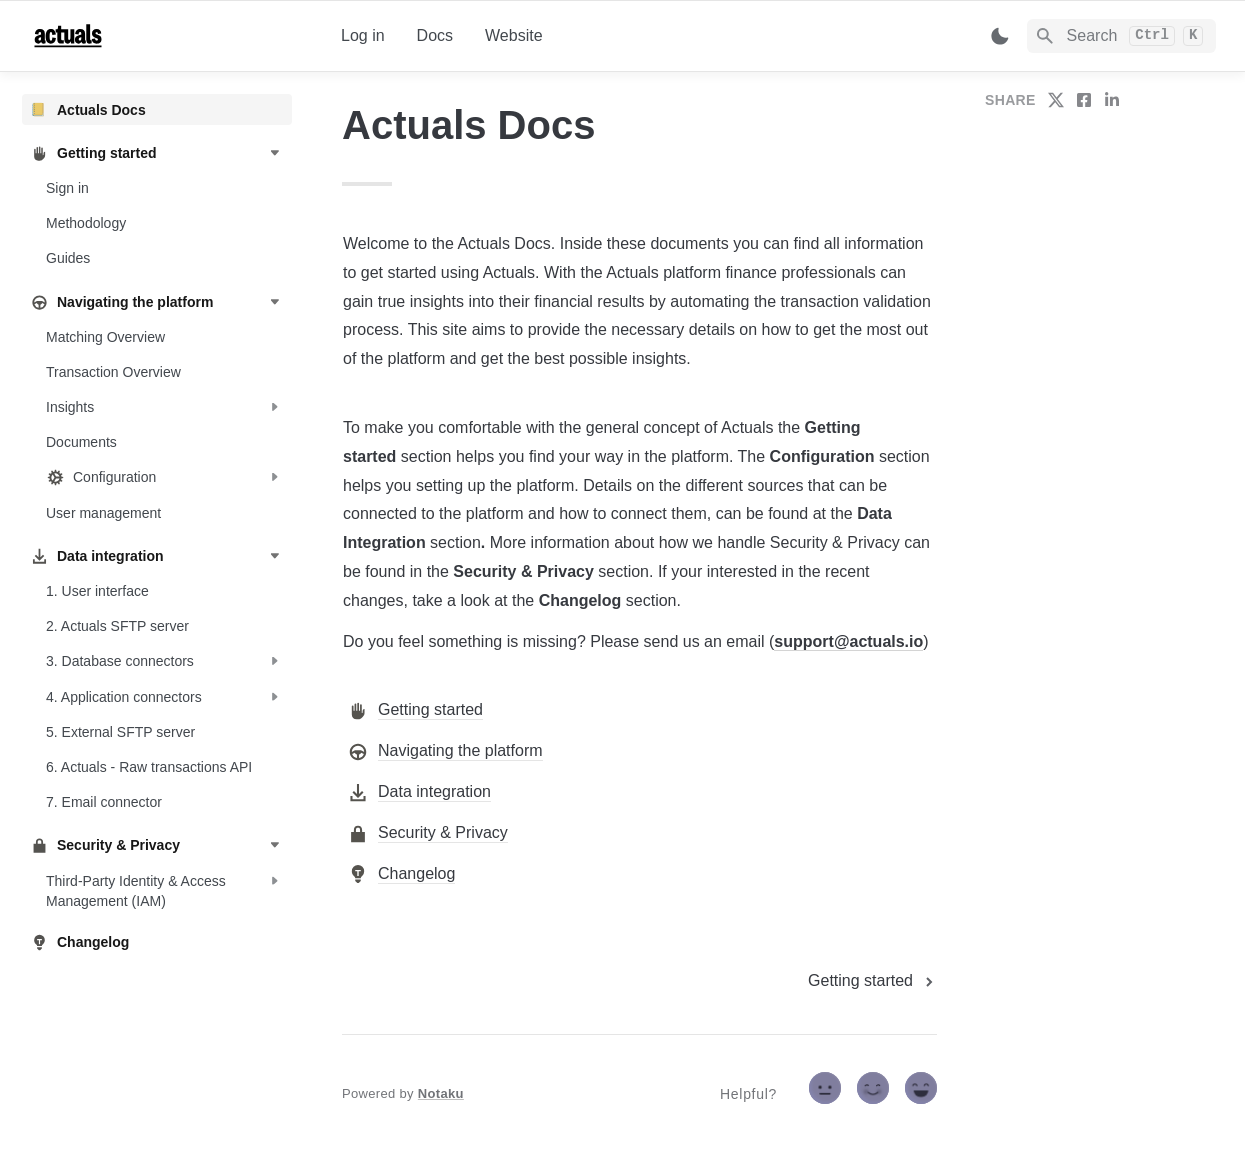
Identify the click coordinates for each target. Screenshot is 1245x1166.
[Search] (1121, 36)
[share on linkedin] (1112, 100)
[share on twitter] (1056, 100)
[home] (169, 36)
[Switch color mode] (1000, 36)
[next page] (872, 981)
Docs (435, 35)
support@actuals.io (848, 641)
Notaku (441, 1093)
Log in (363, 35)
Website (514, 35)
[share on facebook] (1084, 100)
